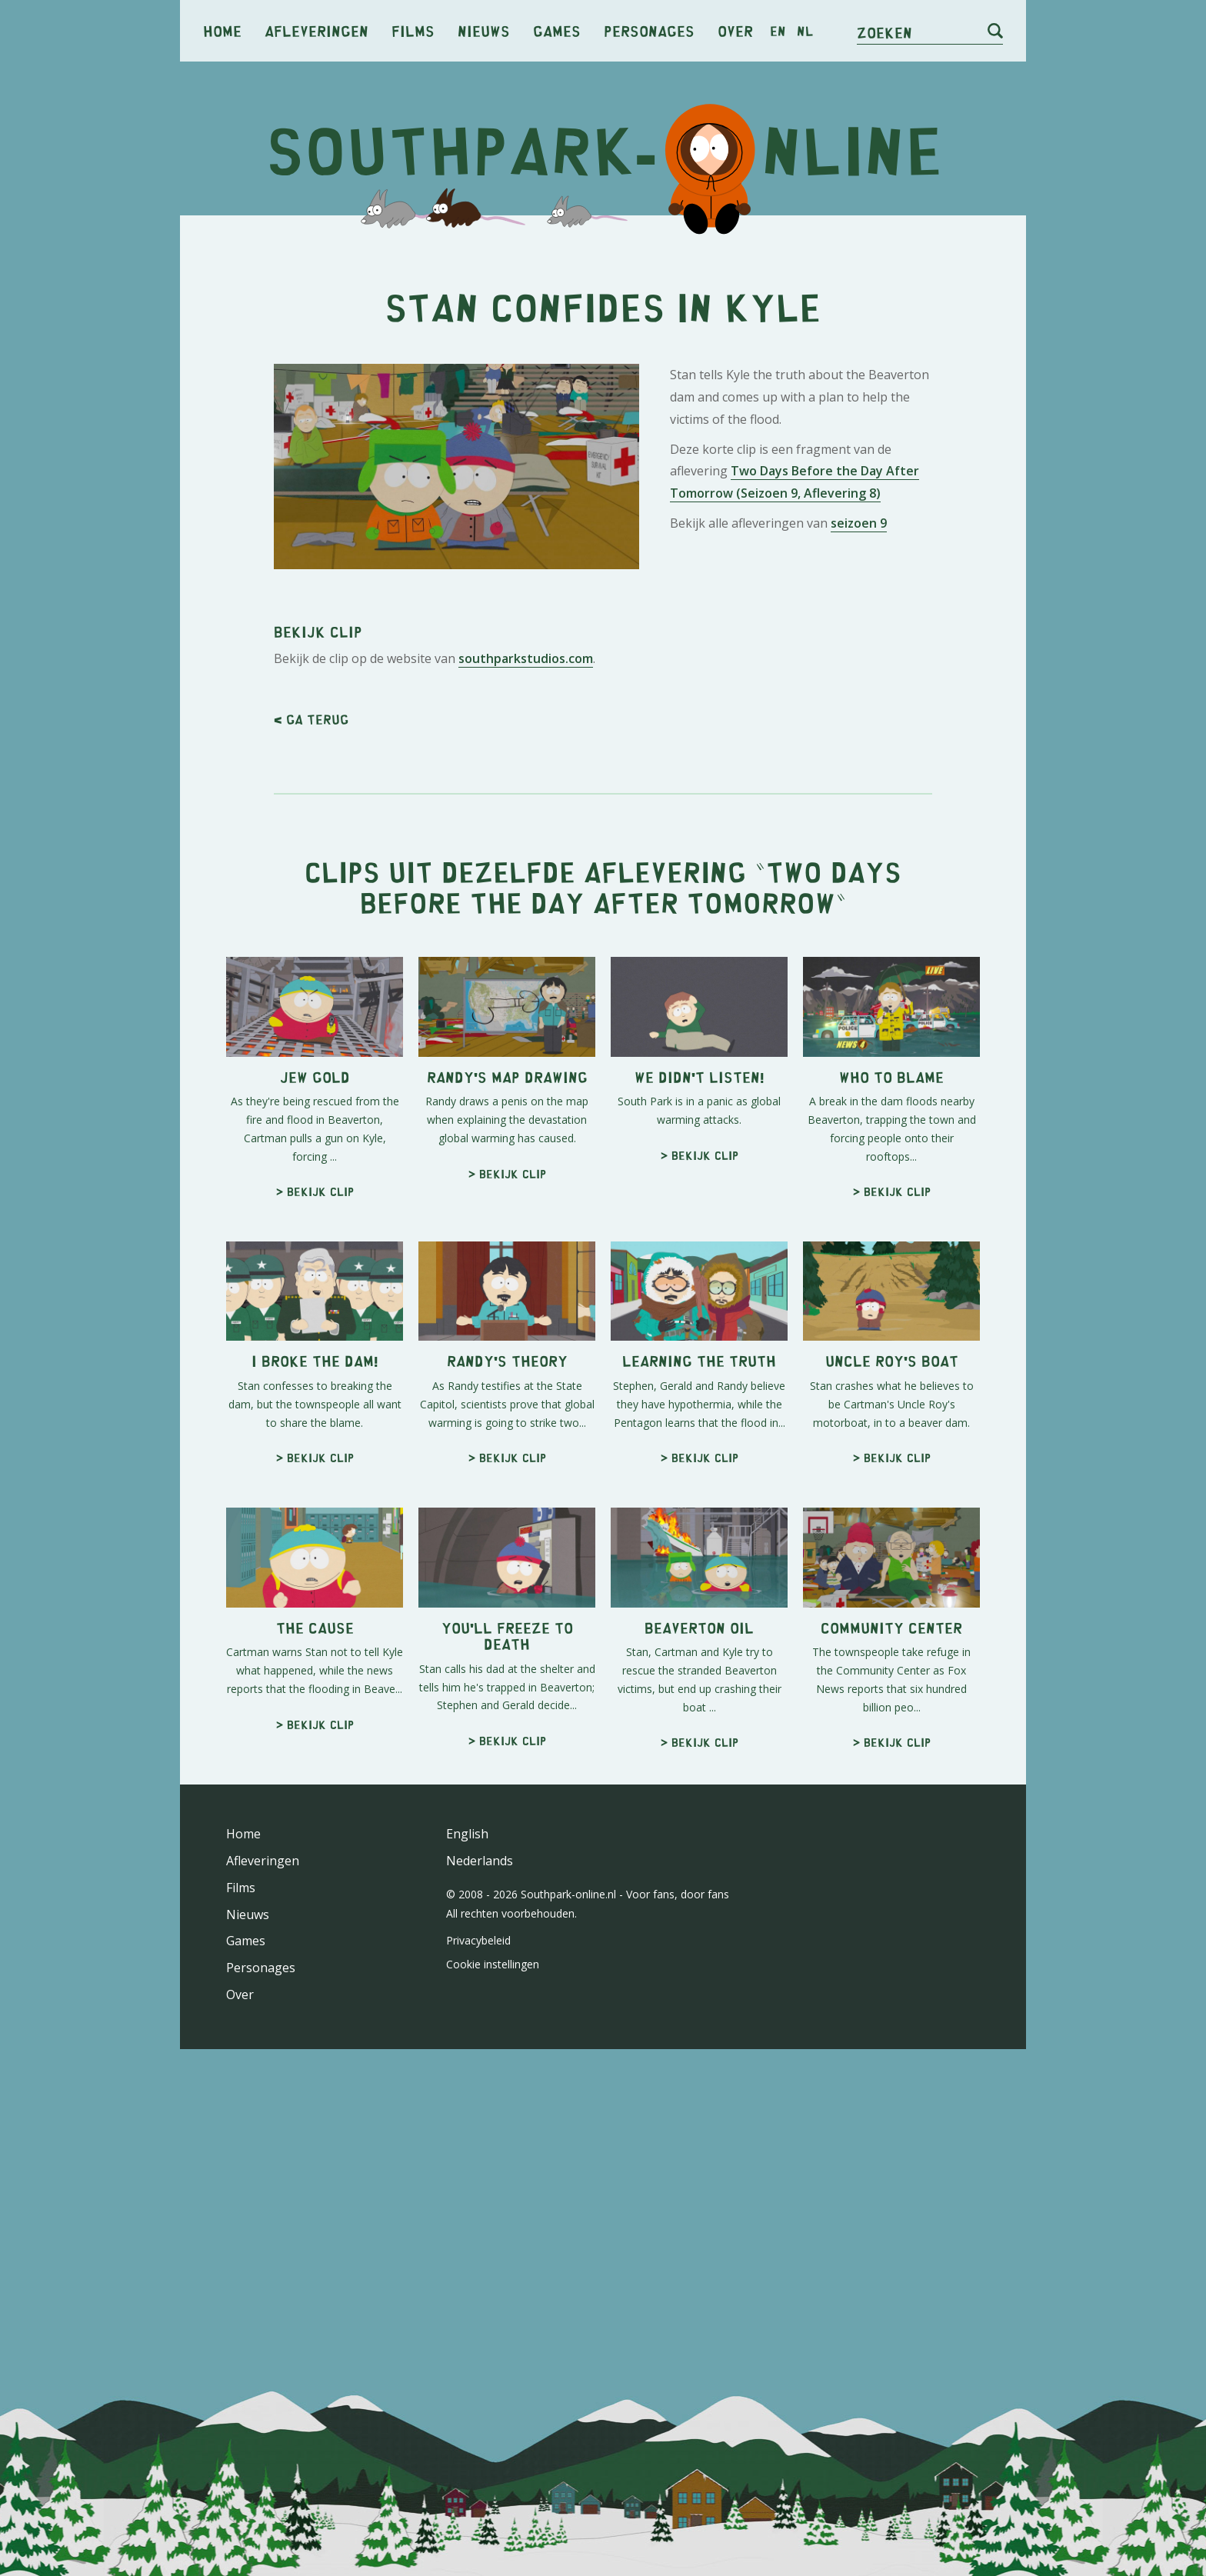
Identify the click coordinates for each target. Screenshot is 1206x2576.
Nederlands (479, 1860)
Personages (649, 30)
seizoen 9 (859, 523)
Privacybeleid (478, 1940)
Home (222, 30)
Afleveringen (316, 30)
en (778, 31)
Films (413, 30)
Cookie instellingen (492, 1964)
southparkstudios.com (525, 658)
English (467, 1833)
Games (557, 30)
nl (805, 31)
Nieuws (484, 30)
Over (735, 30)
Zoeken (884, 31)
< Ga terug (311, 719)
